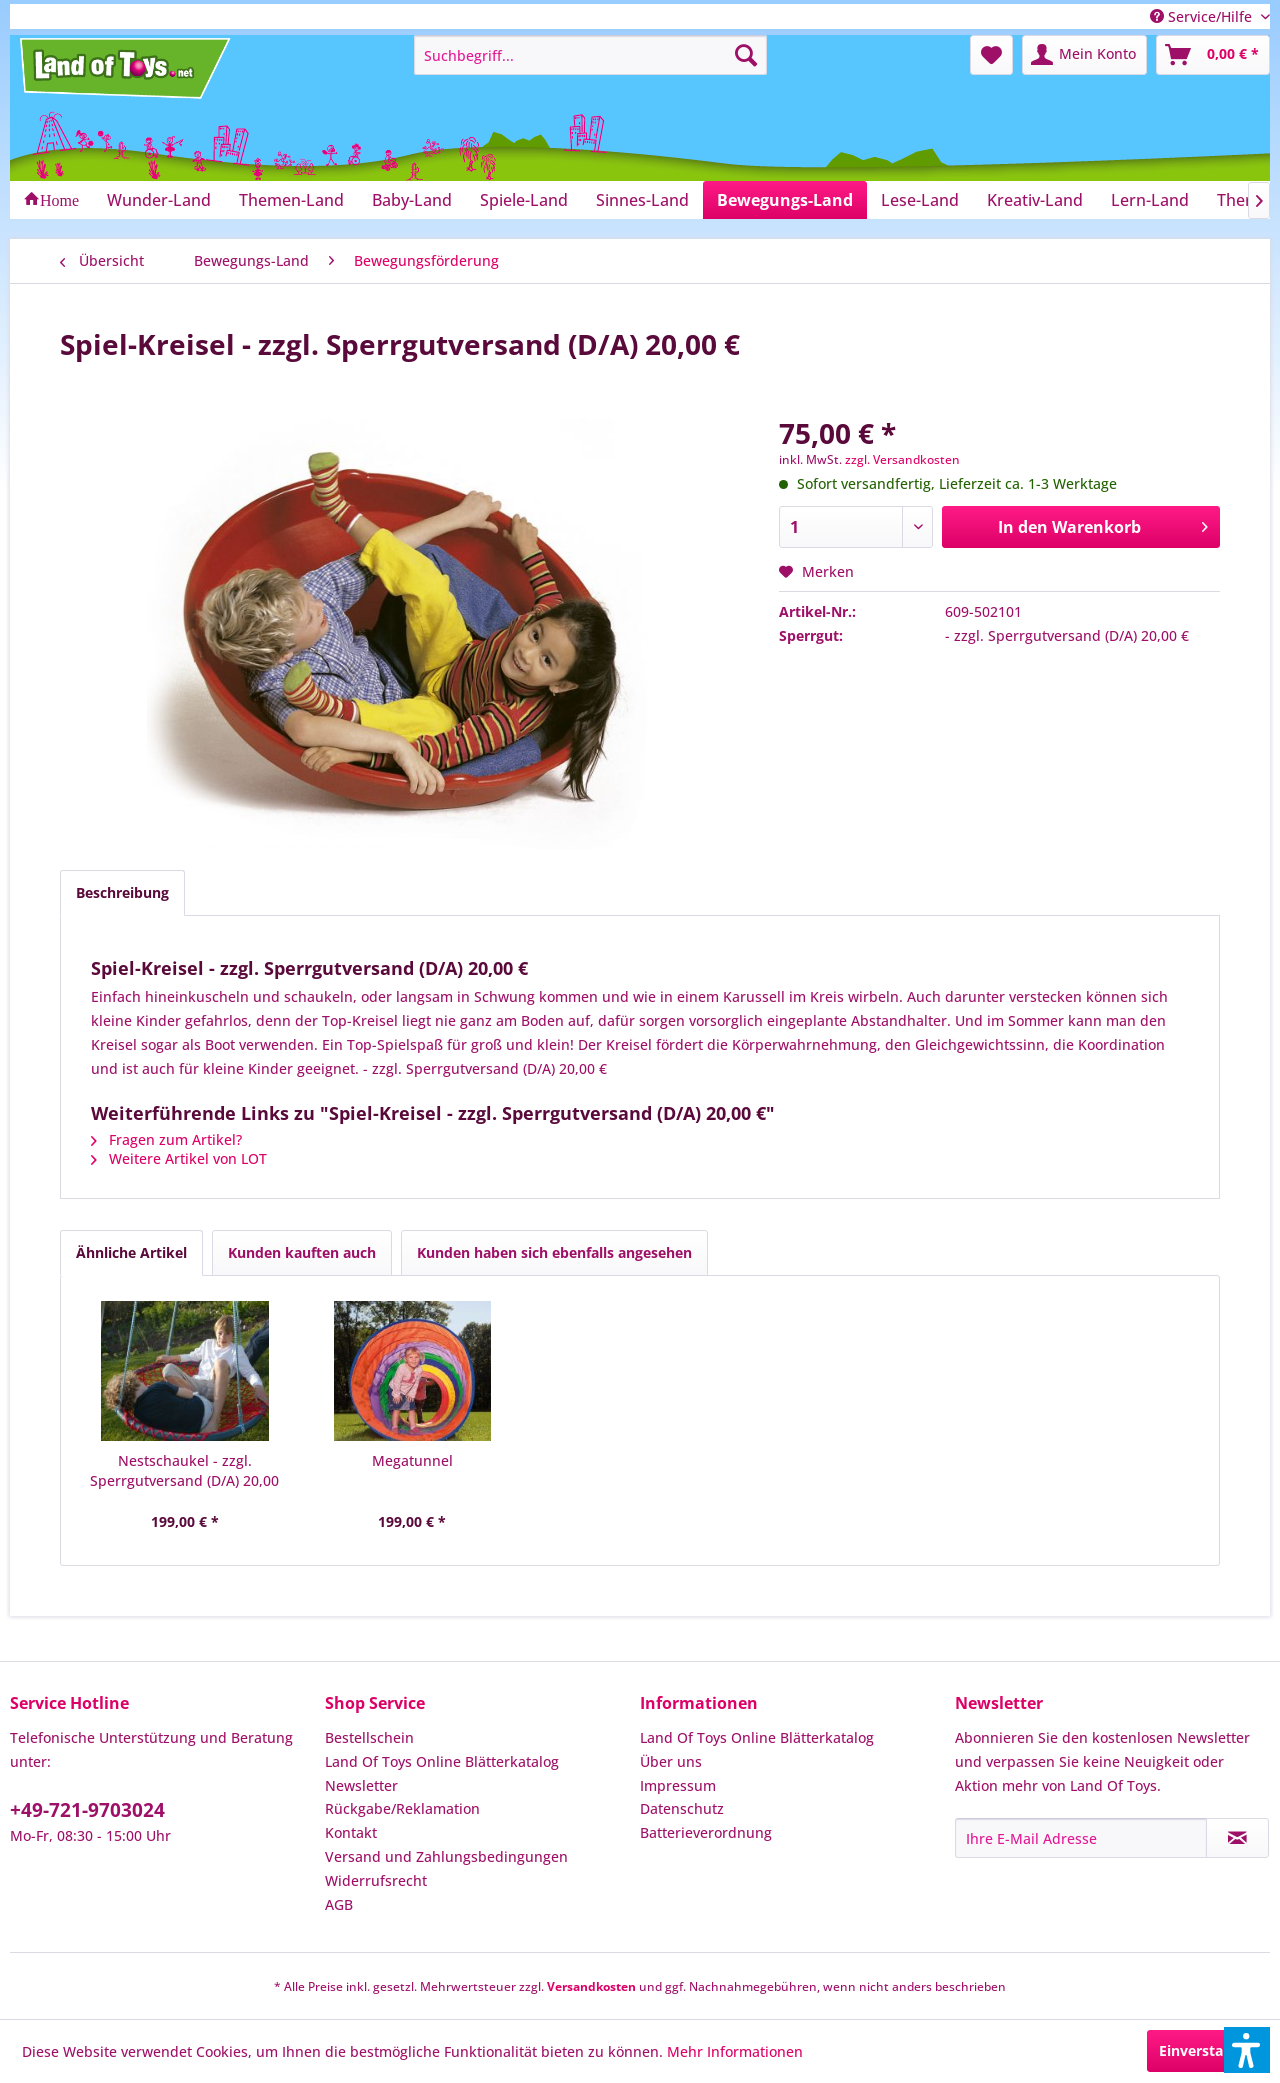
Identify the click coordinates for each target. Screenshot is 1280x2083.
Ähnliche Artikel (131, 1252)
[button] (1247, 2050)
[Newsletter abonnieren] (1237, 1838)
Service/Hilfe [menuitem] (1203, 16)
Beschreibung (122, 892)
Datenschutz (682, 1808)
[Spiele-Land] (524, 200)
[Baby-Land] (412, 200)
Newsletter (361, 1785)
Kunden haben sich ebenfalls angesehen (554, 1252)
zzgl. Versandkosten (902, 459)
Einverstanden (1208, 2050)
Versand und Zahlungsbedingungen (446, 1856)
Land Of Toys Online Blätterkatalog (442, 1761)
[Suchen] (746, 55)
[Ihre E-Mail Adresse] (1081, 1838)
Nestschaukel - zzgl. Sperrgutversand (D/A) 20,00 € (184, 1471)
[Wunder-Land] (159, 200)
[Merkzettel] (991, 55)
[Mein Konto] (1084, 55)
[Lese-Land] (920, 200)
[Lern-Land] (1150, 200)
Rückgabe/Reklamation (402, 1808)
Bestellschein (369, 1737)
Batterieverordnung (706, 1832)
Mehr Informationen (735, 2051)
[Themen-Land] (291, 200)
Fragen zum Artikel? (166, 1139)
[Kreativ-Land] (1035, 200)
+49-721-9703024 (87, 1810)
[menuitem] (590, 55)
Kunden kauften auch (302, 1252)
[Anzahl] (856, 527)
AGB (339, 1904)
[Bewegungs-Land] (785, 200)
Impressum (678, 1785)
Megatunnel (412, 1460)
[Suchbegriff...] (590, 55)
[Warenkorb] (1213, 55)
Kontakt (351, 1832)
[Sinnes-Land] (642, 200)
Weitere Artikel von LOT (179, 1158)
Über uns (671, 1761)
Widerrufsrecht (376, 1880)
